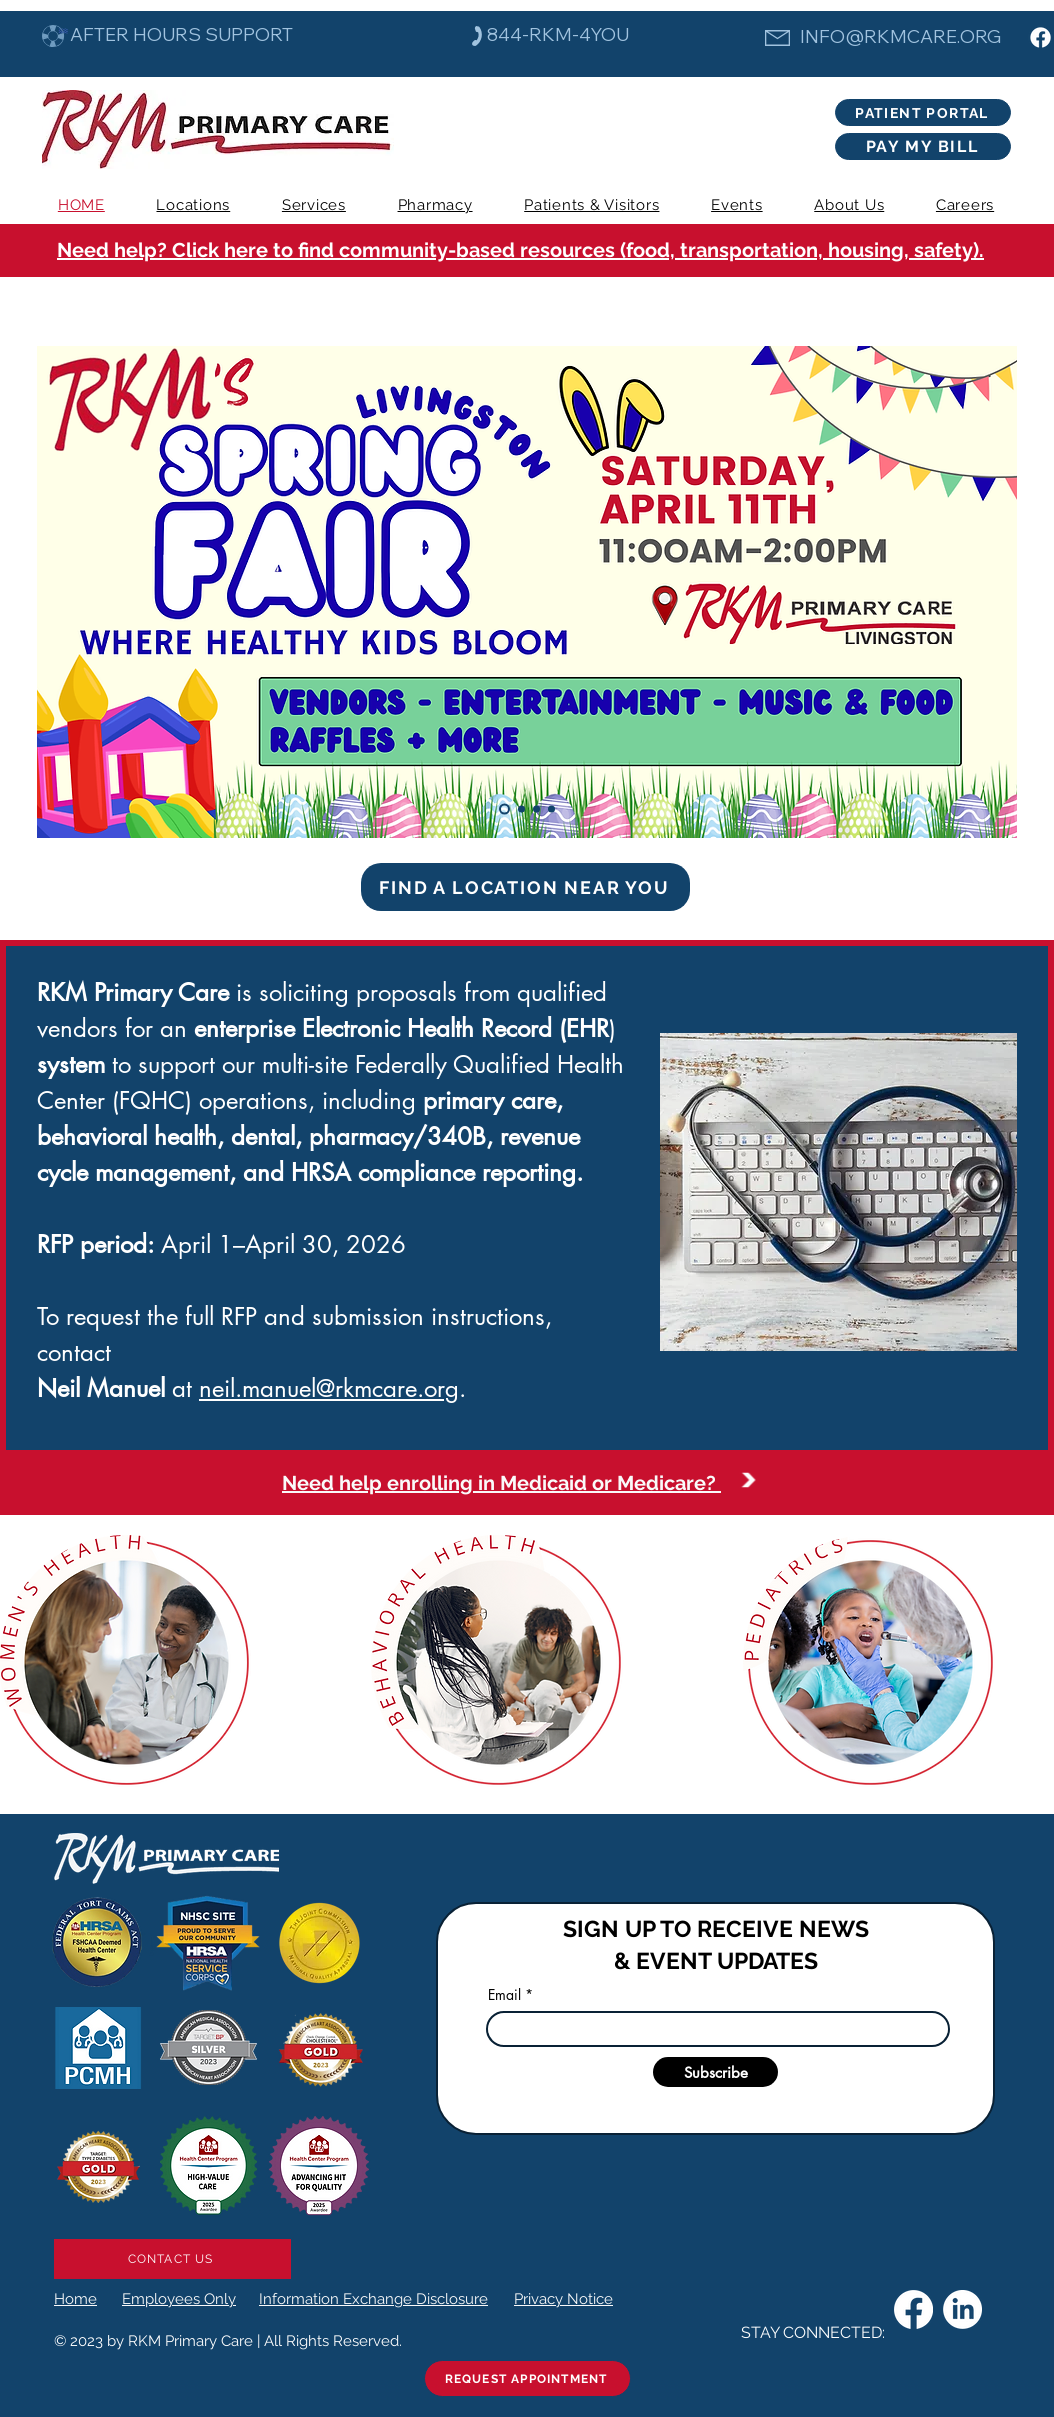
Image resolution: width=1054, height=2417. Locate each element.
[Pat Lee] (536, 809)
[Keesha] (521, 809)
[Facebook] (1040, 37)
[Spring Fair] (504, 809)
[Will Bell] (551, 809)
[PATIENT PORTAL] (923, 112)
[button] (314, 205)
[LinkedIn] (962, 2309)
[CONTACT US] (172, 2259)
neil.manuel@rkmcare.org (329, 1388)
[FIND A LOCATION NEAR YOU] (525, 887)
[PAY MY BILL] (923, 146)
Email (504, 1995)
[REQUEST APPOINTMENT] (527, 2378)
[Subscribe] (715, 2072)
